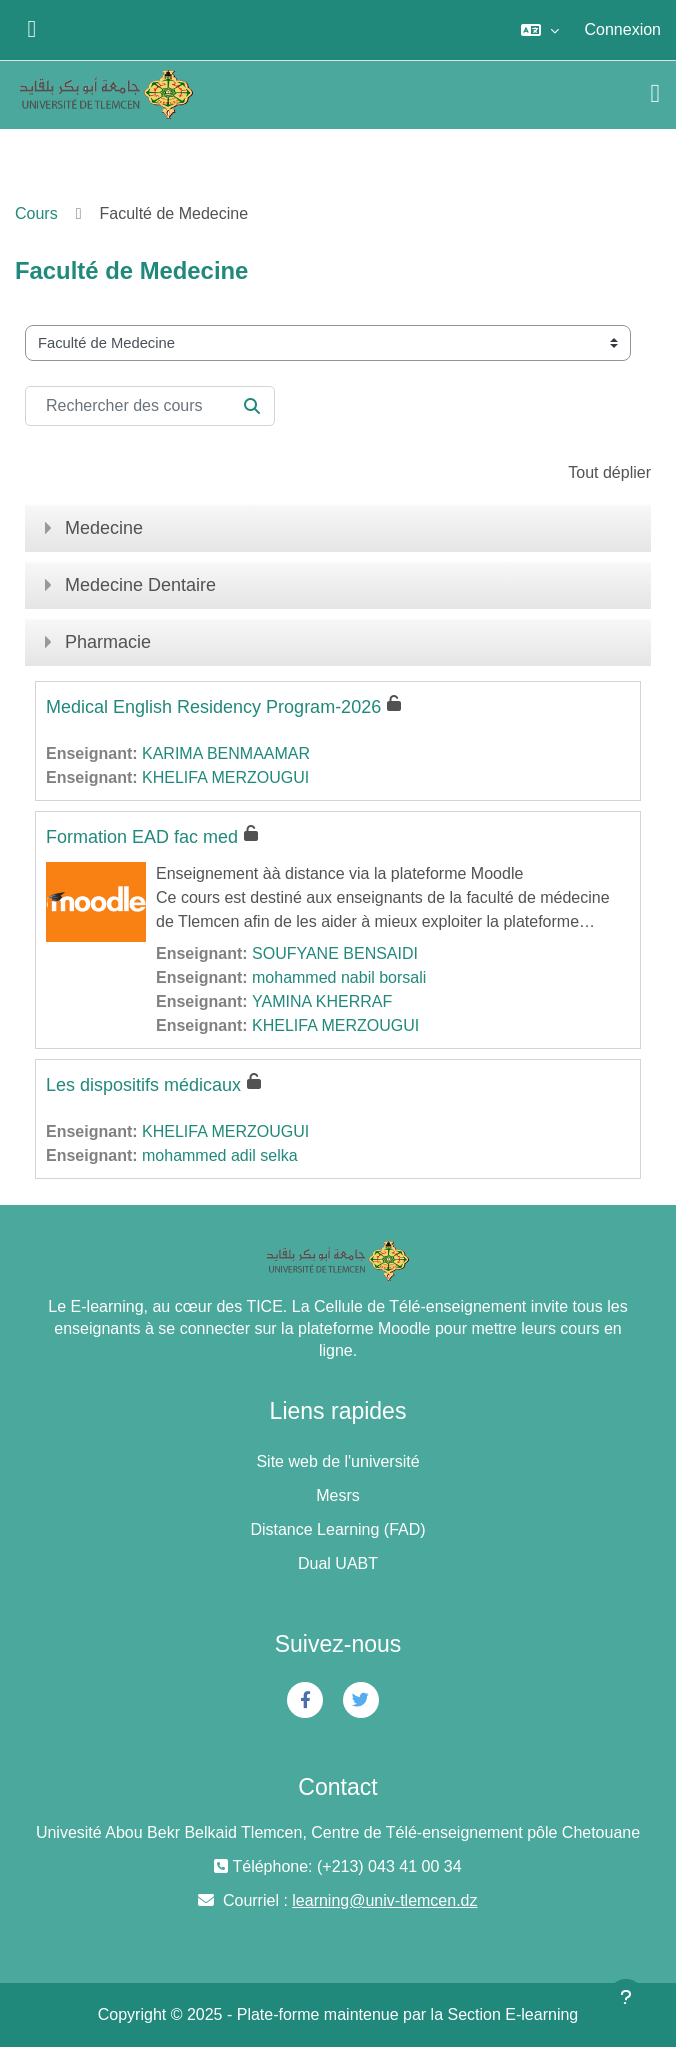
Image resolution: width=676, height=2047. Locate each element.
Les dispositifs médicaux (143, 1085)
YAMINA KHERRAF (322, 1001)
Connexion (623, 29)
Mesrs (338, 1495)
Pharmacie (108, 642)
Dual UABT (338, 1563)
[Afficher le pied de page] (626, 1997)
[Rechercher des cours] (150, 406)
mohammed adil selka (220, 1155)
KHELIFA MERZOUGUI (225, 777)
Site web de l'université (337, 1461)
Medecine (104, 528)
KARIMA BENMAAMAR (226, 753)
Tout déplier (609, 472)
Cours (36, 213)
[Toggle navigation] (656, 94)
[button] (540, 30)
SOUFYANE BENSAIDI (335, 953)
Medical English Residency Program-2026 (213, 707)
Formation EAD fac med (142, 837)
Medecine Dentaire (140, 585)
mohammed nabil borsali (339, 977)
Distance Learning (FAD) (337, 1529)
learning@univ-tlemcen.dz (384, 1900)
